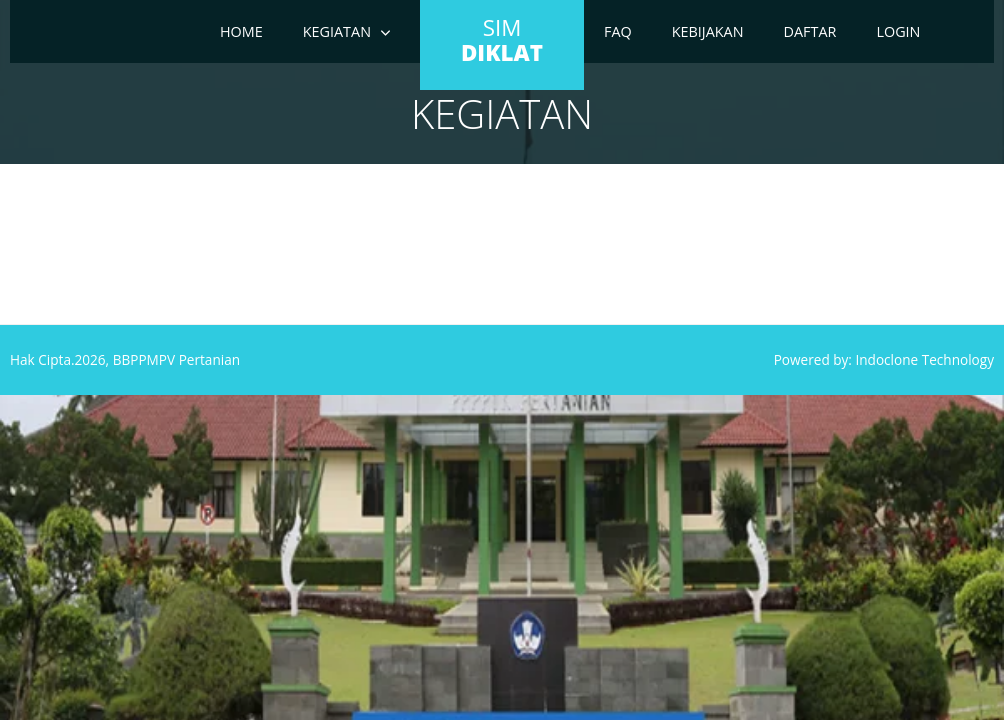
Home (241, 31)
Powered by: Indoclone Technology (884, 359)
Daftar (810, 31)
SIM (502, 40)
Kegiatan (337, 31)
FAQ (618, 31)
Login (898, 31)
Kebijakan (708, 31)
